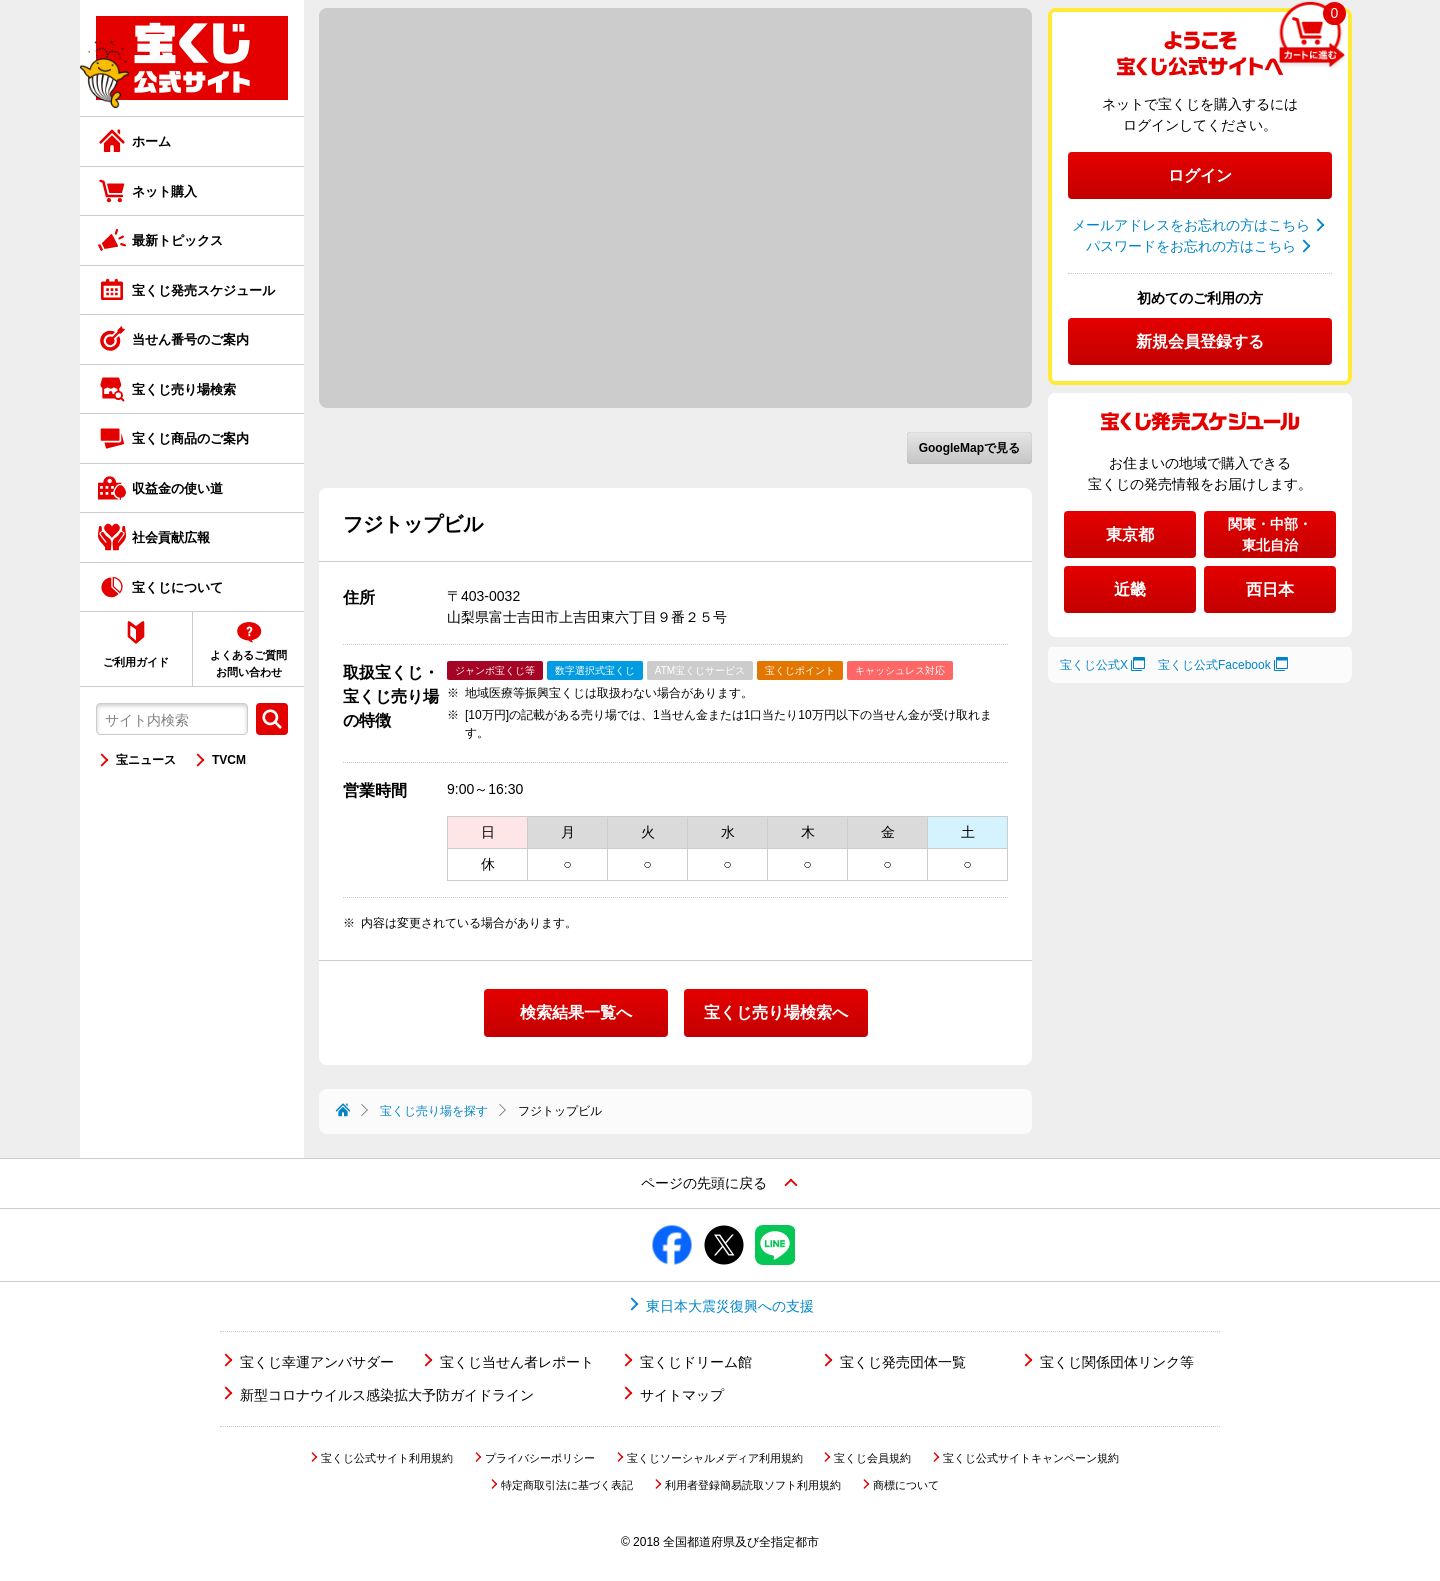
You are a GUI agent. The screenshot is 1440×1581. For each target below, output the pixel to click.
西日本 (1270, 589)
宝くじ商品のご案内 (190, 438)
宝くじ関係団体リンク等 (1117, 1362)
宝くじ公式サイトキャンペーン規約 (1031, 1458)
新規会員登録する (1200, 341)
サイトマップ (682, 1395)
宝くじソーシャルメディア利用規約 (715, 1458)
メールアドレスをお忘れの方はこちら (1191, 225)
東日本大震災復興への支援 (730, 1306)
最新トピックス (177, 240)
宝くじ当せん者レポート (517, 1362)
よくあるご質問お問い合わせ (248, 663)
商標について (906, 1485)
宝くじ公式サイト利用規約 (387, 1458)
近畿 (1130, 589)
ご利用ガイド (136, 662)
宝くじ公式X (1094, 665)
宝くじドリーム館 (696, 1362)
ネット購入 (164, 191)
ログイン (1200, 175)
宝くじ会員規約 (872, 1458)
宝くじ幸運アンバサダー (317, 1362)
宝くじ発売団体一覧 (903, 1362)
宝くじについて (177, 587)
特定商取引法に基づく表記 (567, 1485)
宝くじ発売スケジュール (203, 290)
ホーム (151, 141)
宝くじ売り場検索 (184, 389)
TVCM (229, 760)
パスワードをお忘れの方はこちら (1191, 246)
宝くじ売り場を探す (434, 1111)
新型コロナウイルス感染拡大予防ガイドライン (387, 1395)
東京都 (1130, 534)
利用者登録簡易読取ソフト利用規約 (753, 1485)
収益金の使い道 (177, 488)
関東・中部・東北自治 (1270, 534)
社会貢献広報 (171, 537)
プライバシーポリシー (540, 1458)
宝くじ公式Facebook (1214, 665)
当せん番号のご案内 (190, 339)
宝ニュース (146, 760)
